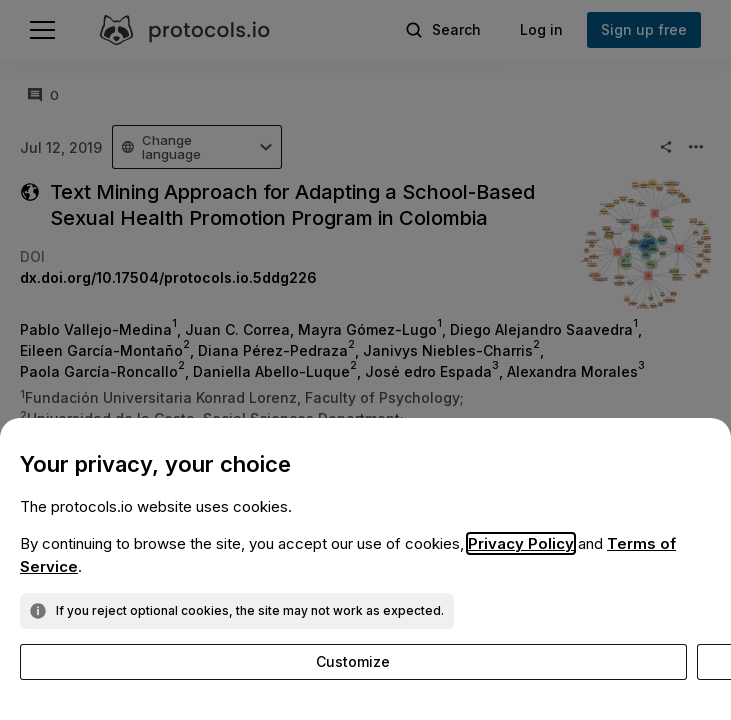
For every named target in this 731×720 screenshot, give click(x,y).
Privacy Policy (521, 543)
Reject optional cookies (375, 661)
